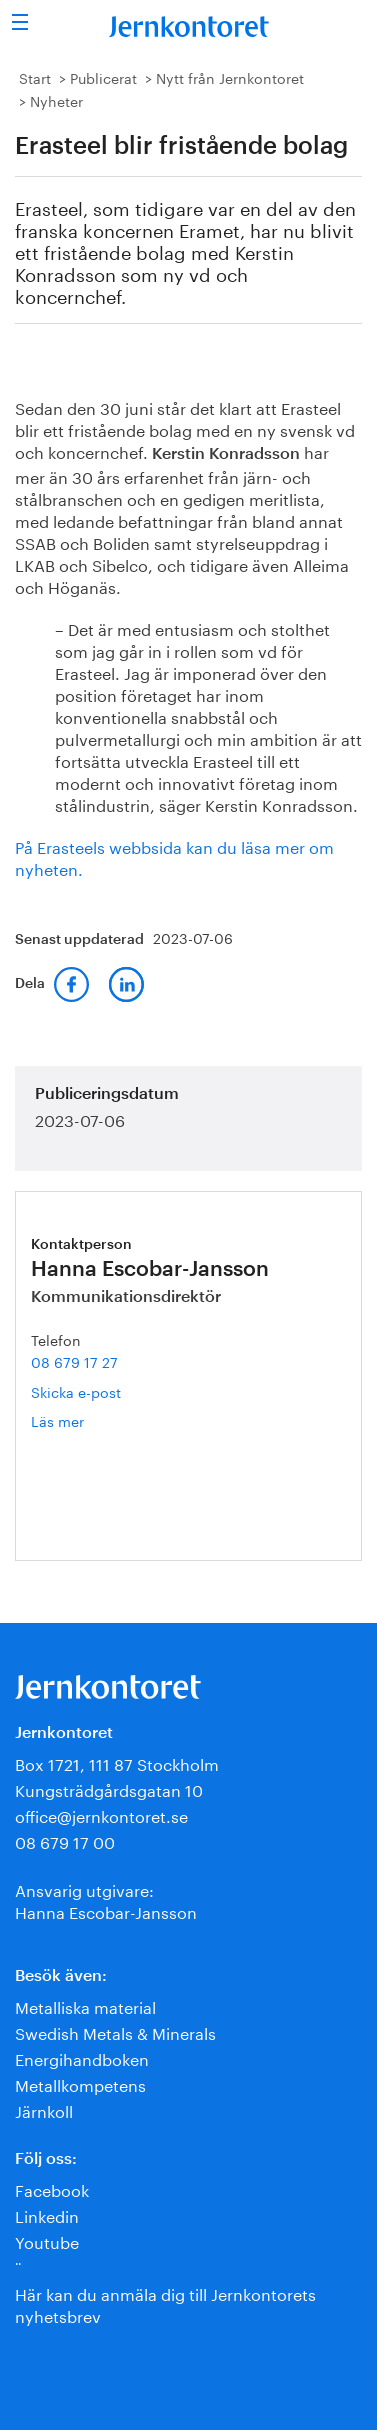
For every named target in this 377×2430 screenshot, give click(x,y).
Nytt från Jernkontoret (230, 77)
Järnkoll (44, 2109)
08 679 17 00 (65, 1840)
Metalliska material (85, 2005)
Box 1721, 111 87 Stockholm (117, 1762)
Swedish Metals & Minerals (115, 2031)
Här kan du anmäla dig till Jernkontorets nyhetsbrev (165, 2303)
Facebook (52, 2188)
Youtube (47, 2240)
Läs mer (87, 1420)
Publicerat (103, 77)
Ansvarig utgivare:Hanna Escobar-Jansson (106, 1899)
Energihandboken (82, 2057)
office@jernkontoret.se (101, 1814)
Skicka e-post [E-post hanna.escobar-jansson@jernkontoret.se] (76, 1391)
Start (35, 77)
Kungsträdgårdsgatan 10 (109, 1788)
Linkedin (47, 2214)
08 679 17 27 (74, 1361)
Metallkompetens (80, 2083)
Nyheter (56, 100)
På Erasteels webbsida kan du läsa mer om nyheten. (174, 856)
